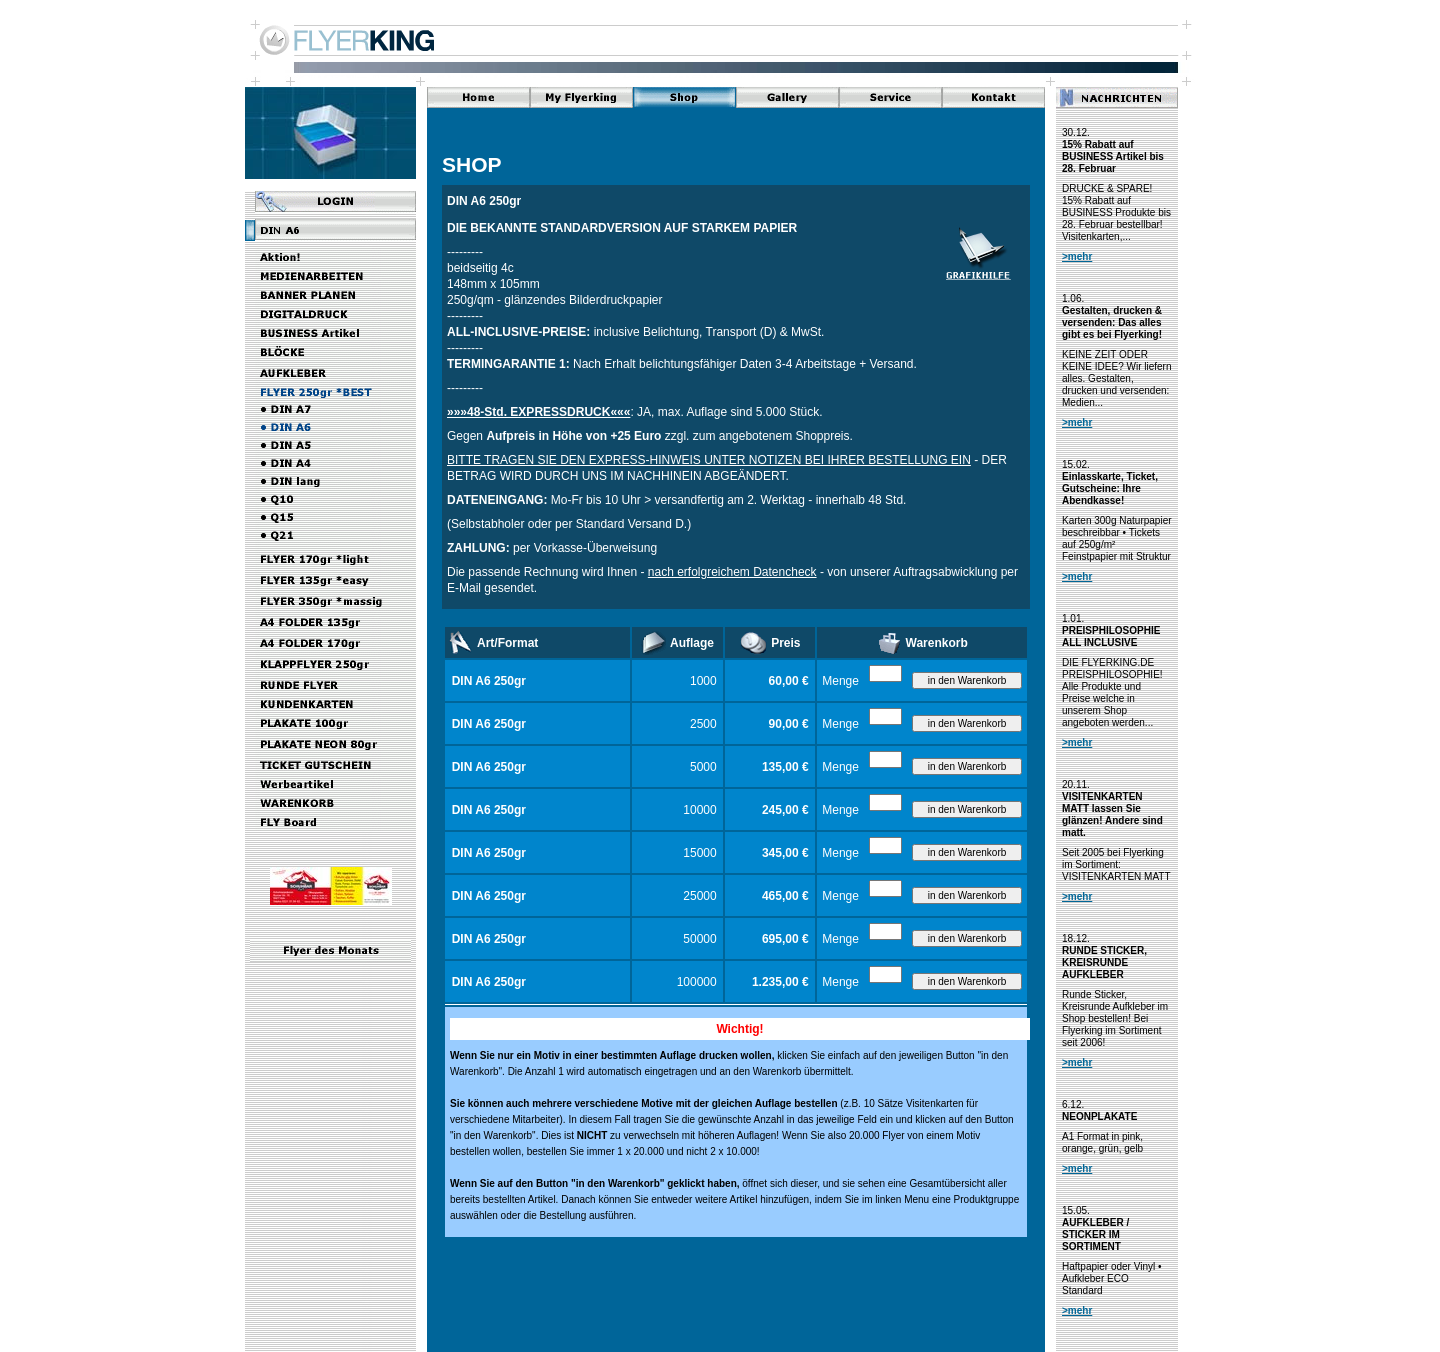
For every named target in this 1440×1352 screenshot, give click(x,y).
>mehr (1077, 256)
